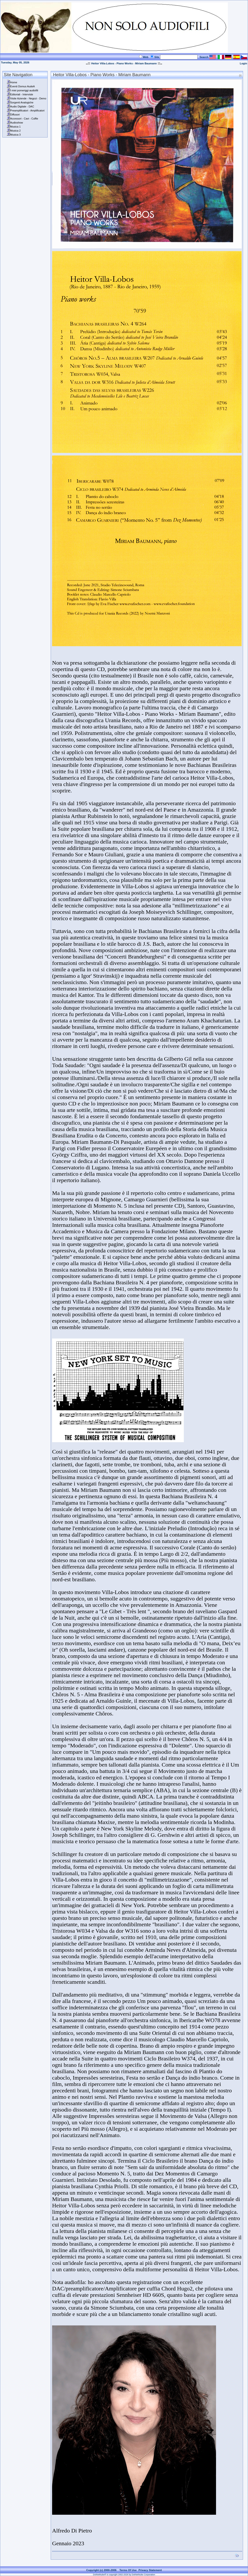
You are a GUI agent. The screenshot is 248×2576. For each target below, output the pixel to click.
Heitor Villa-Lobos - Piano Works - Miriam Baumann (124, 63)
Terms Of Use (128, 2570)
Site (156, 57)
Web (146, 57)
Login (243, 63)
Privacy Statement (150, 2570)
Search (203, 57)
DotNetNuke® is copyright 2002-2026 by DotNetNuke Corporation (124, 2574)
